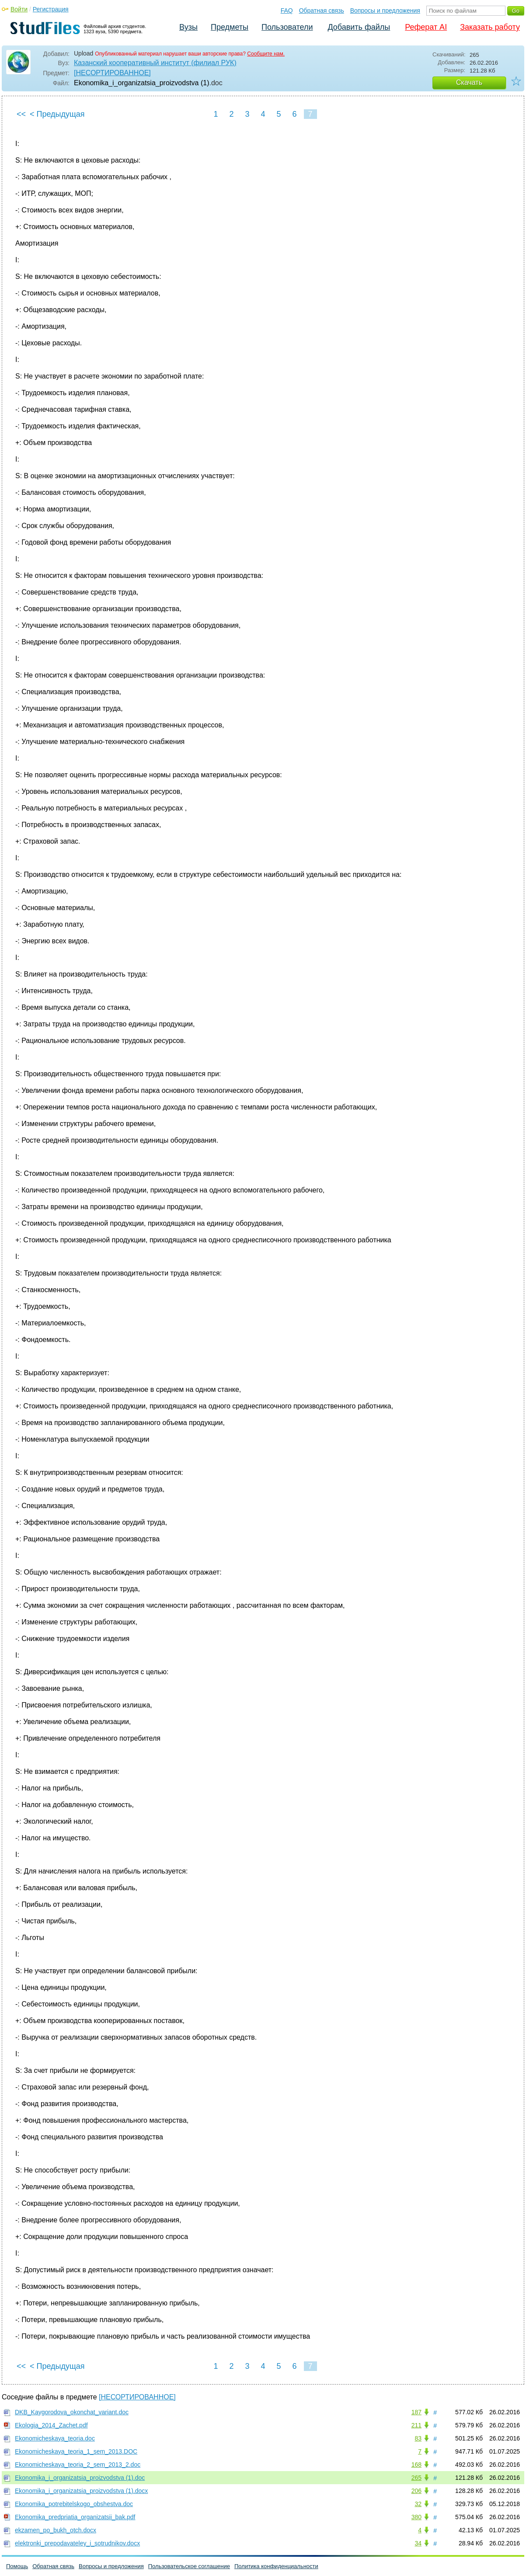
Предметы (229, 27)
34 (418, 2543)
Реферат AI (426, 27)
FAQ (287, 10)
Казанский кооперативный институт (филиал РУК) (155, 62)
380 (416, 2516)
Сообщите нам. (266, 53)
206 (416, 2490)
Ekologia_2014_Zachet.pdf (51, 2425)
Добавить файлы (358, 27)
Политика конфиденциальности (276, 2566)
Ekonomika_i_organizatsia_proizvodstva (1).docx (81, 2490)
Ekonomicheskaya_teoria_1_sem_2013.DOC (76, 2451)
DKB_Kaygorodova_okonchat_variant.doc (72, 2412)
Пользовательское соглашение (189, 2566)
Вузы (188, 27)
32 (418, 2503)
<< (21, 114)
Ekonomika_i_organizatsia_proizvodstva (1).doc (80, 2477)
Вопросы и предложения (385, 10)
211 (416, 2425)
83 (418, 2438)
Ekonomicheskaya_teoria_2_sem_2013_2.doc (77, 2464)
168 (416, 2464)
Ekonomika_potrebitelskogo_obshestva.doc (74, 2503)
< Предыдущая (57, 114)
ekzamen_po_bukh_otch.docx (55, 2530)
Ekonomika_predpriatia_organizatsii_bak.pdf (75, 2516)
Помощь (17, 2566)
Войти (19, 9)
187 (416, 2412)
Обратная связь (321, 10)
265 (416, 2477)
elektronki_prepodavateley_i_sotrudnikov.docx (77, 2543)
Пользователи (287, 27)
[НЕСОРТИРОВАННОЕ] (112, 72)
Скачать (469, 82)
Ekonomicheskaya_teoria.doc (55, 2438)
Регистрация (51, 9)
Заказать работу (490, 27)
